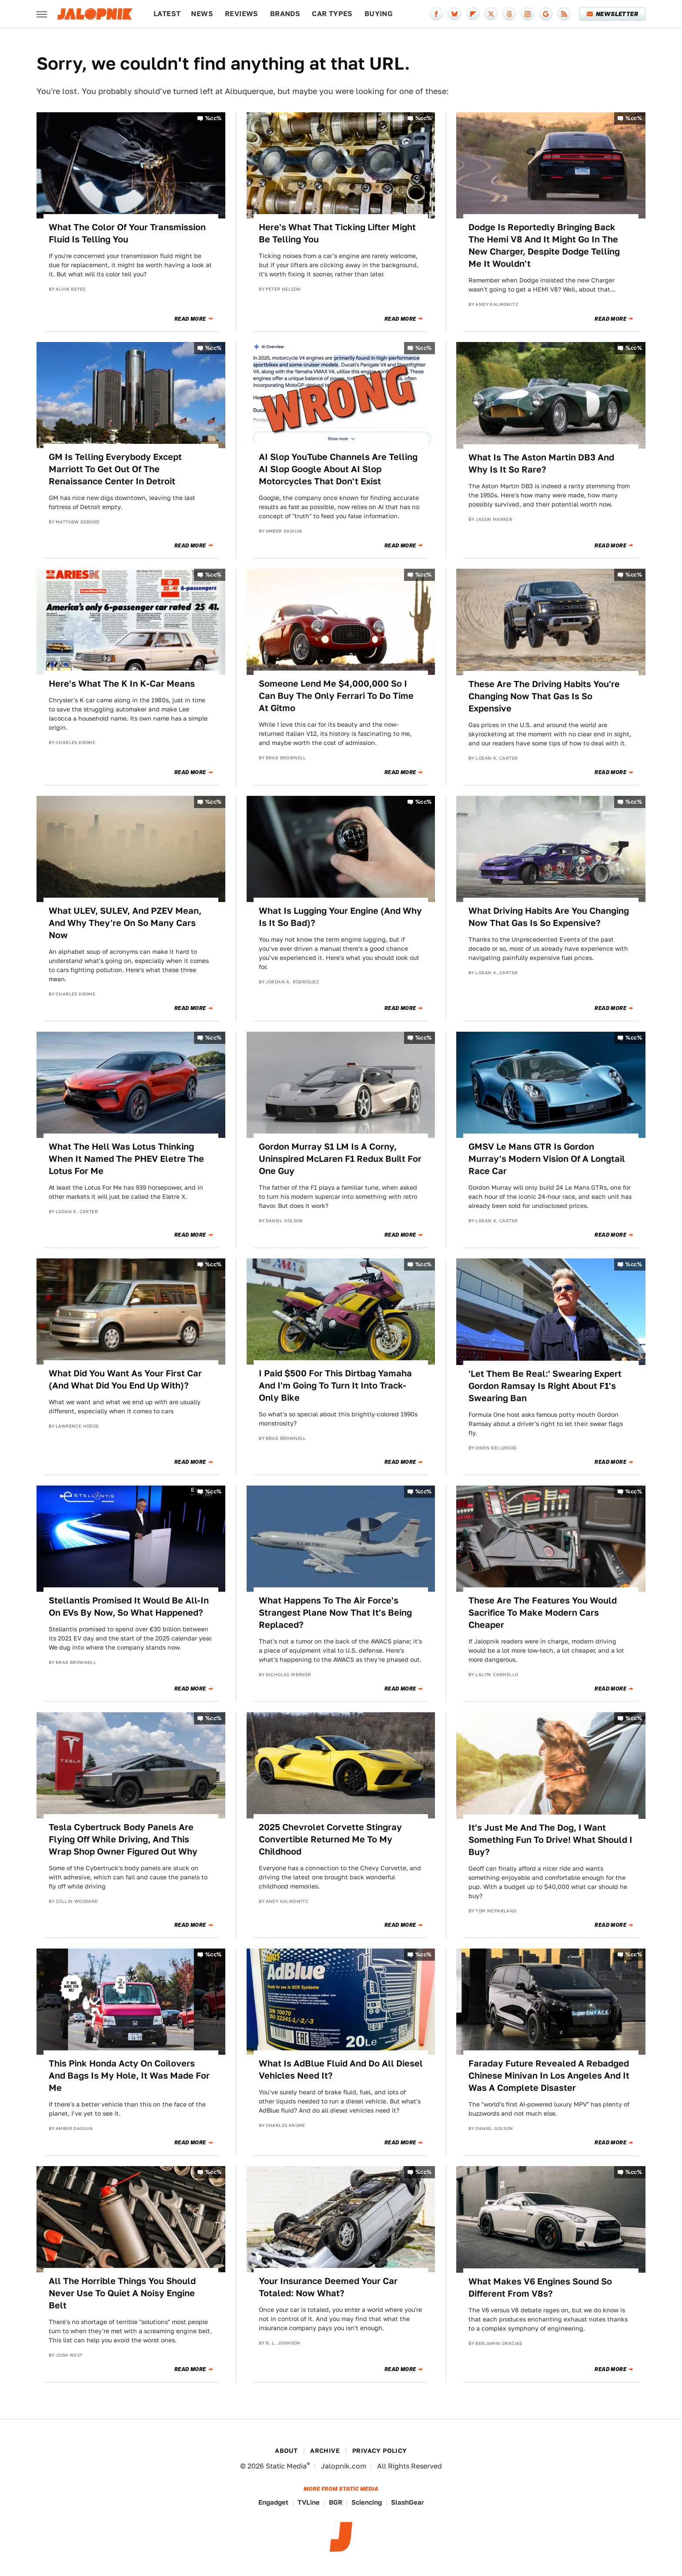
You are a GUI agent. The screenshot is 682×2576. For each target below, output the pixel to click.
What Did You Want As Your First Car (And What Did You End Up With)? (125, 1379)
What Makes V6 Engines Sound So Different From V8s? (540, 2287)
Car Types (332, 14)
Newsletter (613, 14)
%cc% (213, 118)
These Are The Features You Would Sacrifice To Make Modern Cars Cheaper (542, 1612)
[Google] (545, 13)
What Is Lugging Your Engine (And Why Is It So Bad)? (340, 917)
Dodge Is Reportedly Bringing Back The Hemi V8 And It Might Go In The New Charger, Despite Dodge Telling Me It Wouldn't (544, 245)
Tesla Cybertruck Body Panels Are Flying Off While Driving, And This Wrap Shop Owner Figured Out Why (123, 1839)
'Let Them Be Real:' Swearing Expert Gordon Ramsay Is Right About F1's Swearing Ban (545, 1385)
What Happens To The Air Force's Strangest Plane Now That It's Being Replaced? (335, 1612)
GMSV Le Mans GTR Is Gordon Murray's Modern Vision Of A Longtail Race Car (546, 1158)
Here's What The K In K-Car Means (122, 683)
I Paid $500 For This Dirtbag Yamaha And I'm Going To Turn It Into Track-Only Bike (335, 1385)
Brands (285, 14)
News (202, 14)
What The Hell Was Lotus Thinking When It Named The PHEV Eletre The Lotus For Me (126, 1158)
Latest (167, 14)
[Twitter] (491, 13)
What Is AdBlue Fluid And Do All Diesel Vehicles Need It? (341, 2069)
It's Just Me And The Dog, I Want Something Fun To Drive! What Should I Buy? (550, 1839)
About (286, 2450)
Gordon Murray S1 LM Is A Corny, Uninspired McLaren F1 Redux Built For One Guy (340, 1158)
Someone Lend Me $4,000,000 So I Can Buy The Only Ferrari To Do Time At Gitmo (336, 695)
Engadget (273, 2502)
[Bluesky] (454, 13)
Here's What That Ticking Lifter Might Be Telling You (337, 233)
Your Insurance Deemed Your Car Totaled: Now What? (328, 2287)
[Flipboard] (472, 13)
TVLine (309, 2502)
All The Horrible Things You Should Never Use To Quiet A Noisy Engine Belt (122, 2293)
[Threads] (509, 13)
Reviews (241, 14)
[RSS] (564, 13)
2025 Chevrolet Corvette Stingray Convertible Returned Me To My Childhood (330, 1839)
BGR (335, 2502)
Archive (325, 2450)
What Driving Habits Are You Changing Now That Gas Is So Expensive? (548, 917)
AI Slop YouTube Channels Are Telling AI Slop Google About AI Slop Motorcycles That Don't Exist (338, 469)
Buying (378, 14)
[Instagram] (527, 13)
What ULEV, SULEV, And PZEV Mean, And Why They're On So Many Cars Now (125, 923)
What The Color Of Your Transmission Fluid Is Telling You (127, 233)
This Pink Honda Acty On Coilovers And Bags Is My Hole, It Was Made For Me (129, 2075)
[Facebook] (436, 13)
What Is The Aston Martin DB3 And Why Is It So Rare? (541, 463)
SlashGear (407, 2502)
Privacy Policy (379, 2450)
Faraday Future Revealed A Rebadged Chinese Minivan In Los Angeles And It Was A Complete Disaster (548, 2075)
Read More (190, 319)
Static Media (286, 2466)
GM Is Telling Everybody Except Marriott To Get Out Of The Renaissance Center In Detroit (115, 469)
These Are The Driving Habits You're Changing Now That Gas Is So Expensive (544, 696)
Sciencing (366, 2502)
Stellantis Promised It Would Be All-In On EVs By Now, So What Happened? (129, 1606)
